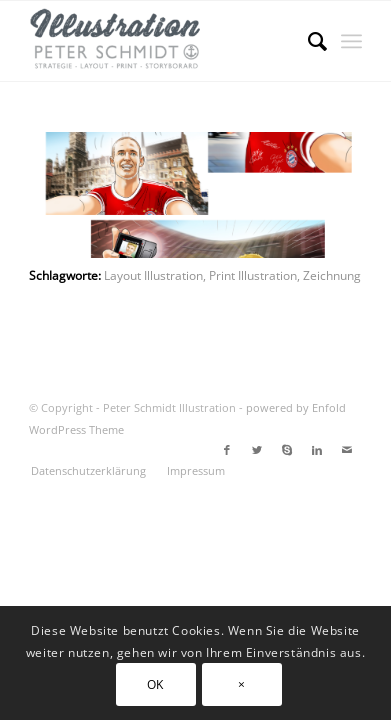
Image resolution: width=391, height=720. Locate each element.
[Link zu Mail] (347, 450)
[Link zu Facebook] (227, 450)
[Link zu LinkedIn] (317, 450)
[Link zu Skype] (287, 450)
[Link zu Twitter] (257, 450)
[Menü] (351, 41)
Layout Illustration (153, 275)
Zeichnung (332, 275)
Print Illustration (253, 275)
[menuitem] (307, 41)
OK (155, 684)
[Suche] (307, 41)
